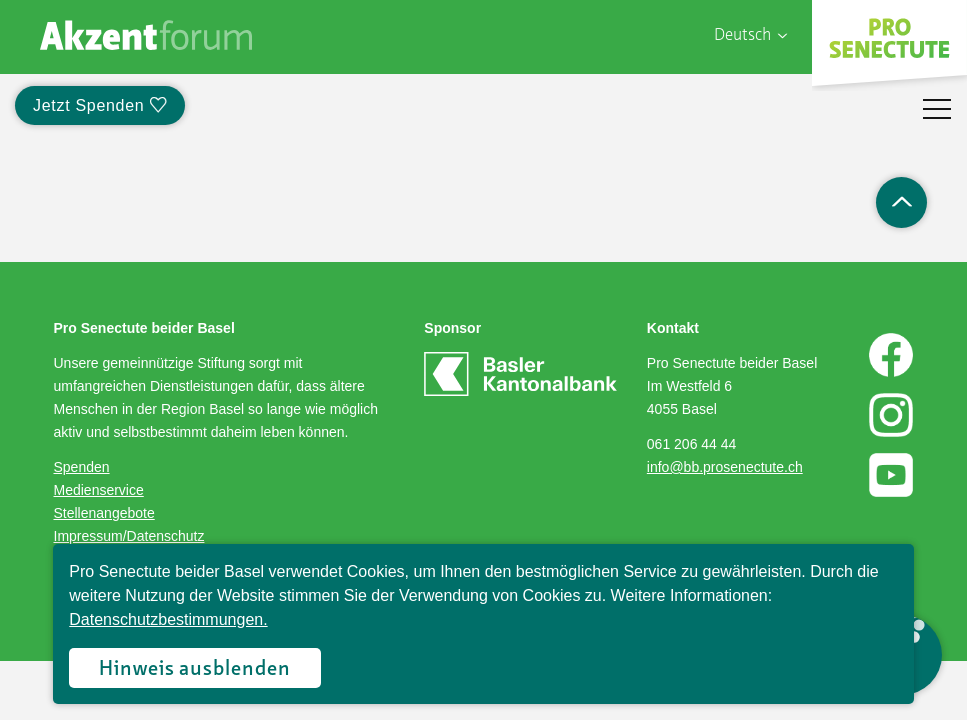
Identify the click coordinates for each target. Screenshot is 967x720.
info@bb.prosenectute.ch (725, 467)
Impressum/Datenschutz (129, 536)
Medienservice (99, 490)
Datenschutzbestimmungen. (168, 619)
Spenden (82, 467)
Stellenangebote (104, 513)
